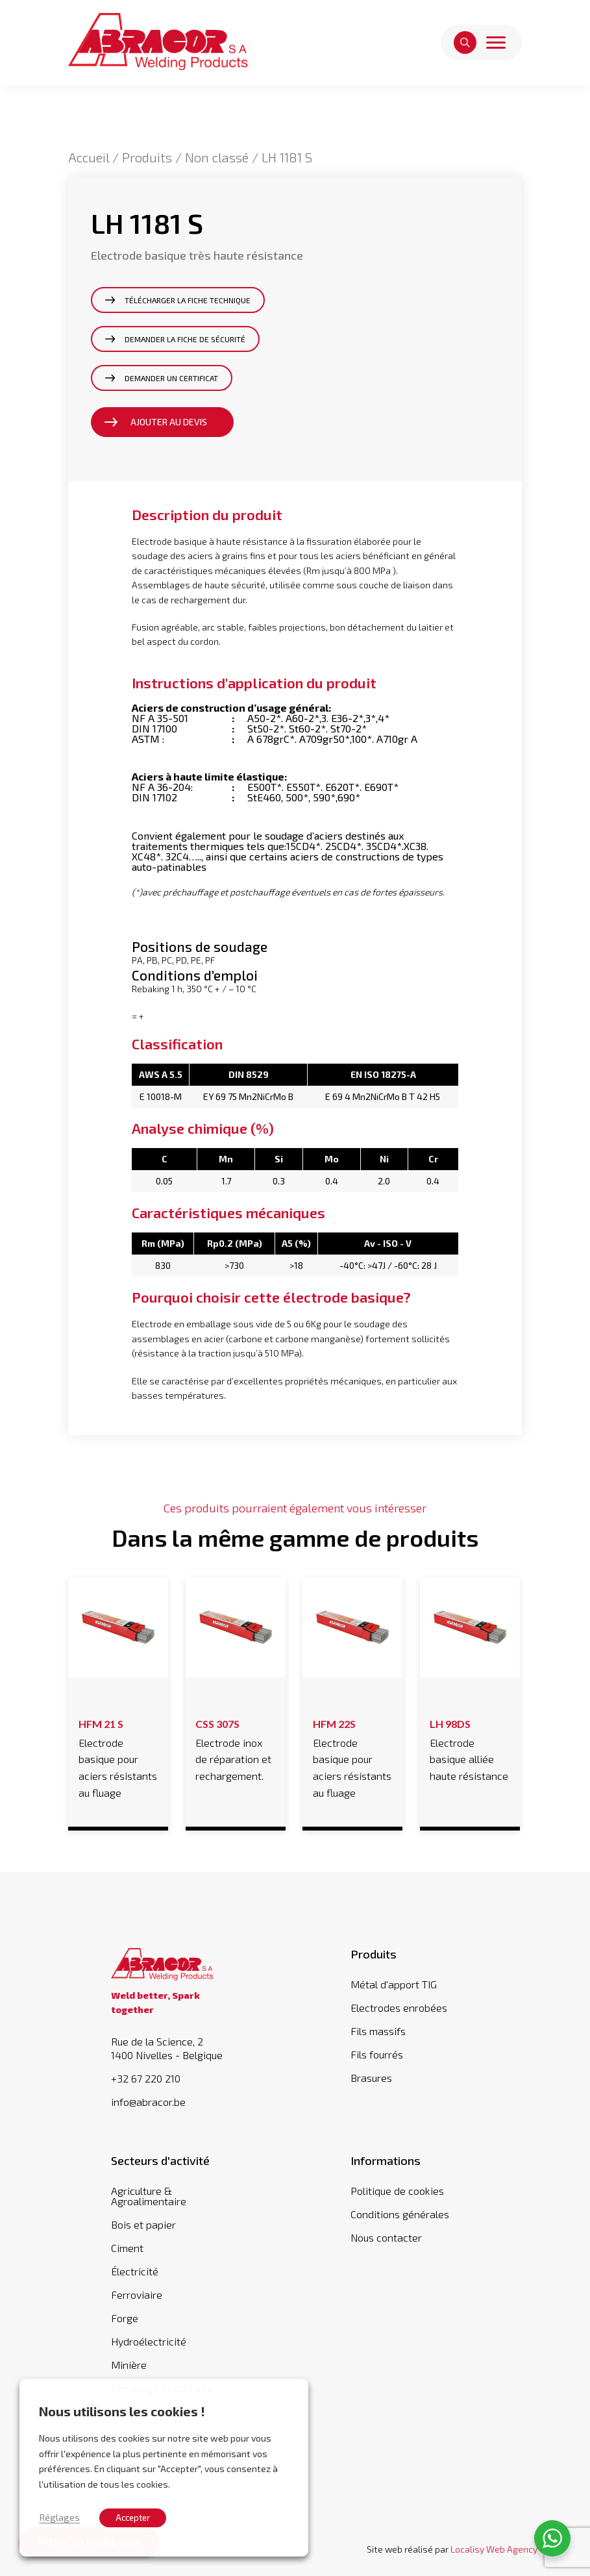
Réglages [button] (59, 2517)
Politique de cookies (397, 2190)
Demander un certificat (171, 377)
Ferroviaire (136, 2294)
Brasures (371, 2077)
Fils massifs (378, 2031)
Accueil (88, 157)
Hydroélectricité (148, 2341)
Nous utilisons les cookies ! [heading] (122, 2411)
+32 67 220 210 (145, 2078)
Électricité (134, 2271)
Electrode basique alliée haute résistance (470, 1748)
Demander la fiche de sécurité (185, 339)
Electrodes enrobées (398, 2007)
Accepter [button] (133, 2517)
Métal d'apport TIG (393, 1984)
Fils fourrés (376, 2054)
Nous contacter (386, 2237)
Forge (124, 2318)
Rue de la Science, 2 (175, 2048)
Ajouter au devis (168, 421)
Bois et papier (143, 2224)
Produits (147, 157)
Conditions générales (399, 2214)
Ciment (127, 2248)
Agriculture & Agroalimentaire (148, 2195)
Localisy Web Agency (493, 2549)
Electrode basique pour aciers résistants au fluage (118, 1756)
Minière (129, 2364)
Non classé (217, 157)
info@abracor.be (148, 2102)
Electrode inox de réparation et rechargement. (235, 1748)
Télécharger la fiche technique (188, 300)
